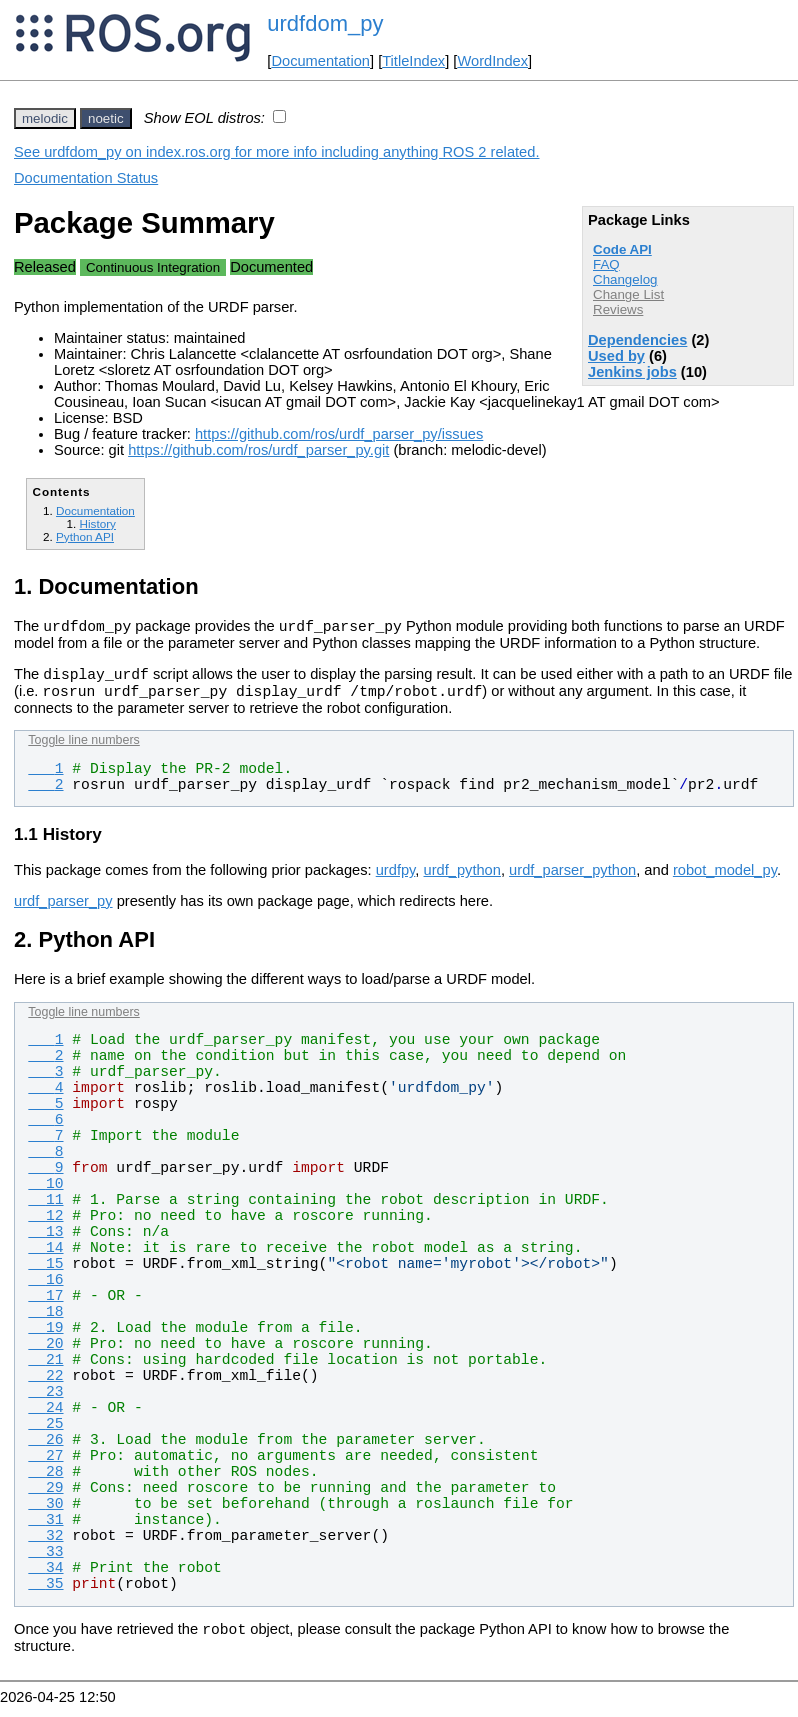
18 (45, 1321)
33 (45, 1561)
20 (45, 1353)
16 (45, 1289)
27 (45, 1465)
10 (45, 1193)
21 (45, 1369)
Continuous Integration (153, 267)
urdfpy (396, 879)
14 (45, 1257)
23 (45, 1401)
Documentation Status (86, 178)
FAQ (606, 264)
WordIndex (492, 61)
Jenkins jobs (632, 372)
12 (45, 1225)
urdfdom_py (325, 23)
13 (45, 1241)
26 (45, 1449)
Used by (616, 356)
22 (45, 1385)
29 (45, 1497)
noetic (106, 118)
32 (45, 1545)
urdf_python (462, 879)
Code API (622, 249)
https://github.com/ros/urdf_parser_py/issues (339, 434)
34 (45, 1577)
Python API (85, 536)
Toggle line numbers (83, 749)
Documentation (320, 61)
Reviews (618, 309)
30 (45, 1513)
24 (45, 1417)
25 (45, 1433)
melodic (45, 118)
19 (45, 1337)
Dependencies (637, 340)
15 (45, 1273)
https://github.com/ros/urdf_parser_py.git (258, 450)
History (97, 523)
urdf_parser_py (63, 910)
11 (45, 1209)
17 (45, 1305)
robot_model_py (725, 879)
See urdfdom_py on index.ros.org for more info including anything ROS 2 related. (276, 152)
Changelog (625, 279)
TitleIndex (413, 61)
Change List (628, 294)
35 (45, 1593)
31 (45, 1529)
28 (45, 1481)
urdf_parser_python (572, 879)
